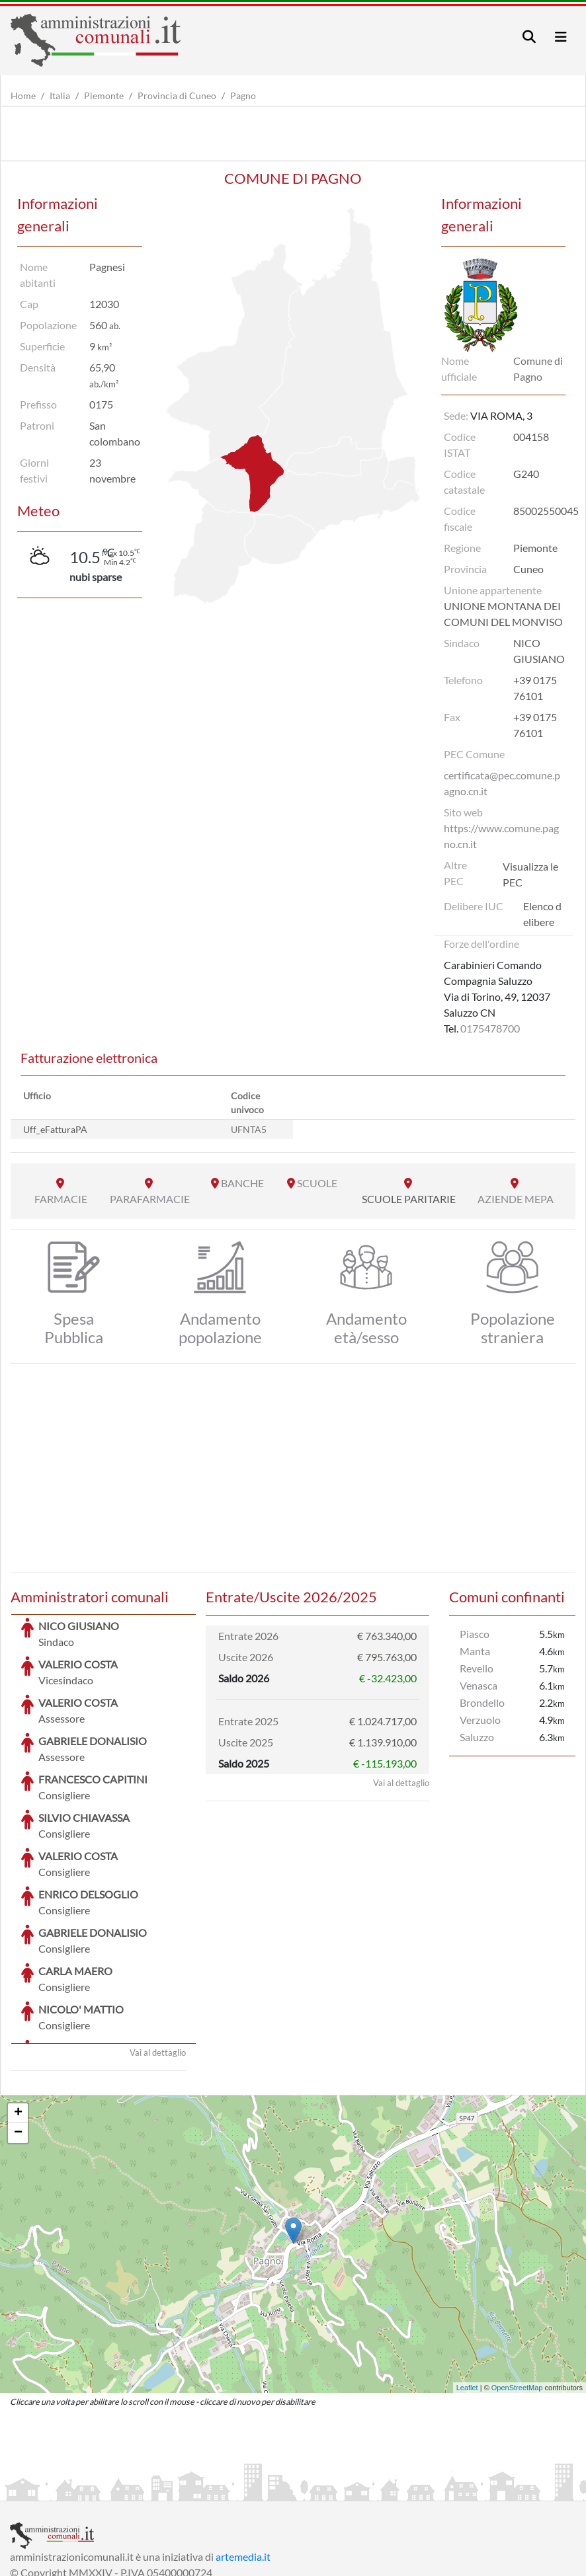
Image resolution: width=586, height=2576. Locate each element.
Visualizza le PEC (530, 874)
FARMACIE (60, 1198)
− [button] (18, 2034)
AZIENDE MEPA (516, 1198)
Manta (475, 1651)
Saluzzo (477, 1737)
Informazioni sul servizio (65, 2489)
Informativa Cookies (270, 2489)
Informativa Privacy (172, 2489)
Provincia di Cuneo (177, 95)
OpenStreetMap (517, 2288)
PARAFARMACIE (150, 1198)
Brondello (482, 1702)
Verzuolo (480, 1719)
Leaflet (467, 2288)
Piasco (474, 1633)
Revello (476, 1668)
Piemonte (104, 95)
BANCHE (242, 1183)
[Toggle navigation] (529, 36)
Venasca (478, 1685)
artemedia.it (243, 2457)
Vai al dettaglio (158, 1953)
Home (23, 95)
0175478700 (490, 1028)
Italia (60, 95)
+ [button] (18, 2014)
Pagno (243, 95)
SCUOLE (317, 1183)
